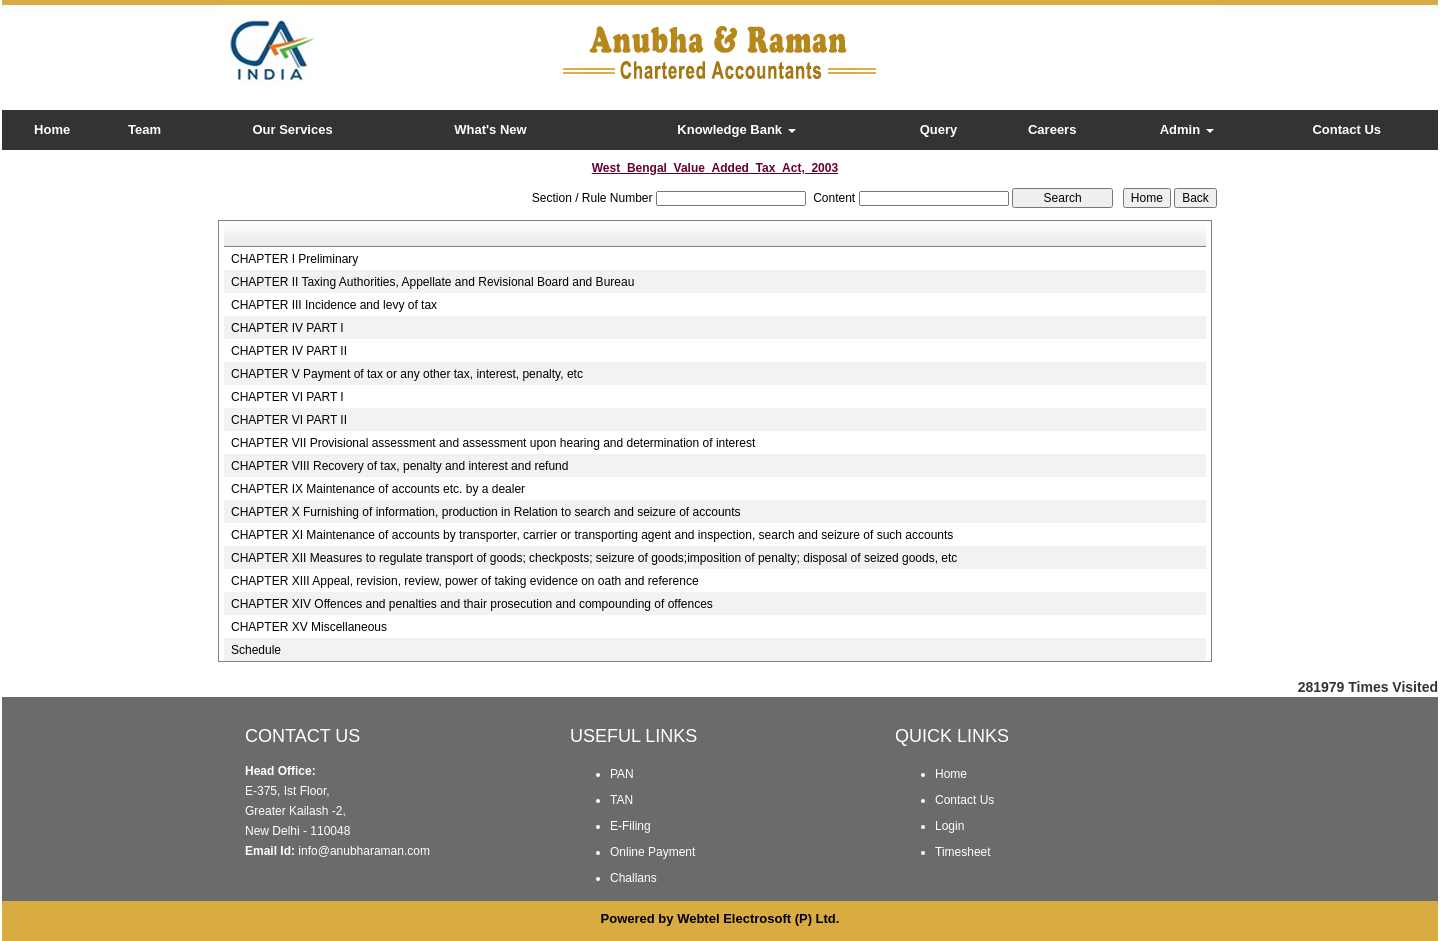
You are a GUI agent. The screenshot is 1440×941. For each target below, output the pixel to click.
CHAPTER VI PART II (289, 420)
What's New (490, 129)
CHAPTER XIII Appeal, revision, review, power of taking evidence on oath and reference (465, 581)
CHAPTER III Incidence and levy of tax (334, 305)
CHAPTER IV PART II (289, 351)
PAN (622, 774)
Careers (1052, 129)
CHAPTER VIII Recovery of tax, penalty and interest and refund (400, 466)
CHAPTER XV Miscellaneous (309, 627)
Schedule (256, 650)
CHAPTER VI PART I (287, 397)
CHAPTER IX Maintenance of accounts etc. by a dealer (378, 489)
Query (939, 129)
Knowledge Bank (736, 129)
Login (949, 826)
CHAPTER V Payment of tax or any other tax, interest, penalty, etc (407, 374)
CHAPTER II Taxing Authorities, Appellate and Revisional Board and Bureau (432, 282)
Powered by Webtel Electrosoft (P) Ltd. (720, 918)
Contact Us (1346, 129)
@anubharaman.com (374, 851)
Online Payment (652, 852)
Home (52, 129)
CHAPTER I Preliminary (294, 259)
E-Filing (630, 826)
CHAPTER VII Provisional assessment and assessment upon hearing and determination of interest (493, 443)
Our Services (292, 129)
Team (144, 129)
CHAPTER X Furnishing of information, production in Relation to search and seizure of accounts (486, 512)
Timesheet (963, 852)
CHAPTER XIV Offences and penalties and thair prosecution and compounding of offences (472, 604)
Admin (1187, 129)
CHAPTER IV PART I (287, 328)
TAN (621, 800)
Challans (633, 878)
